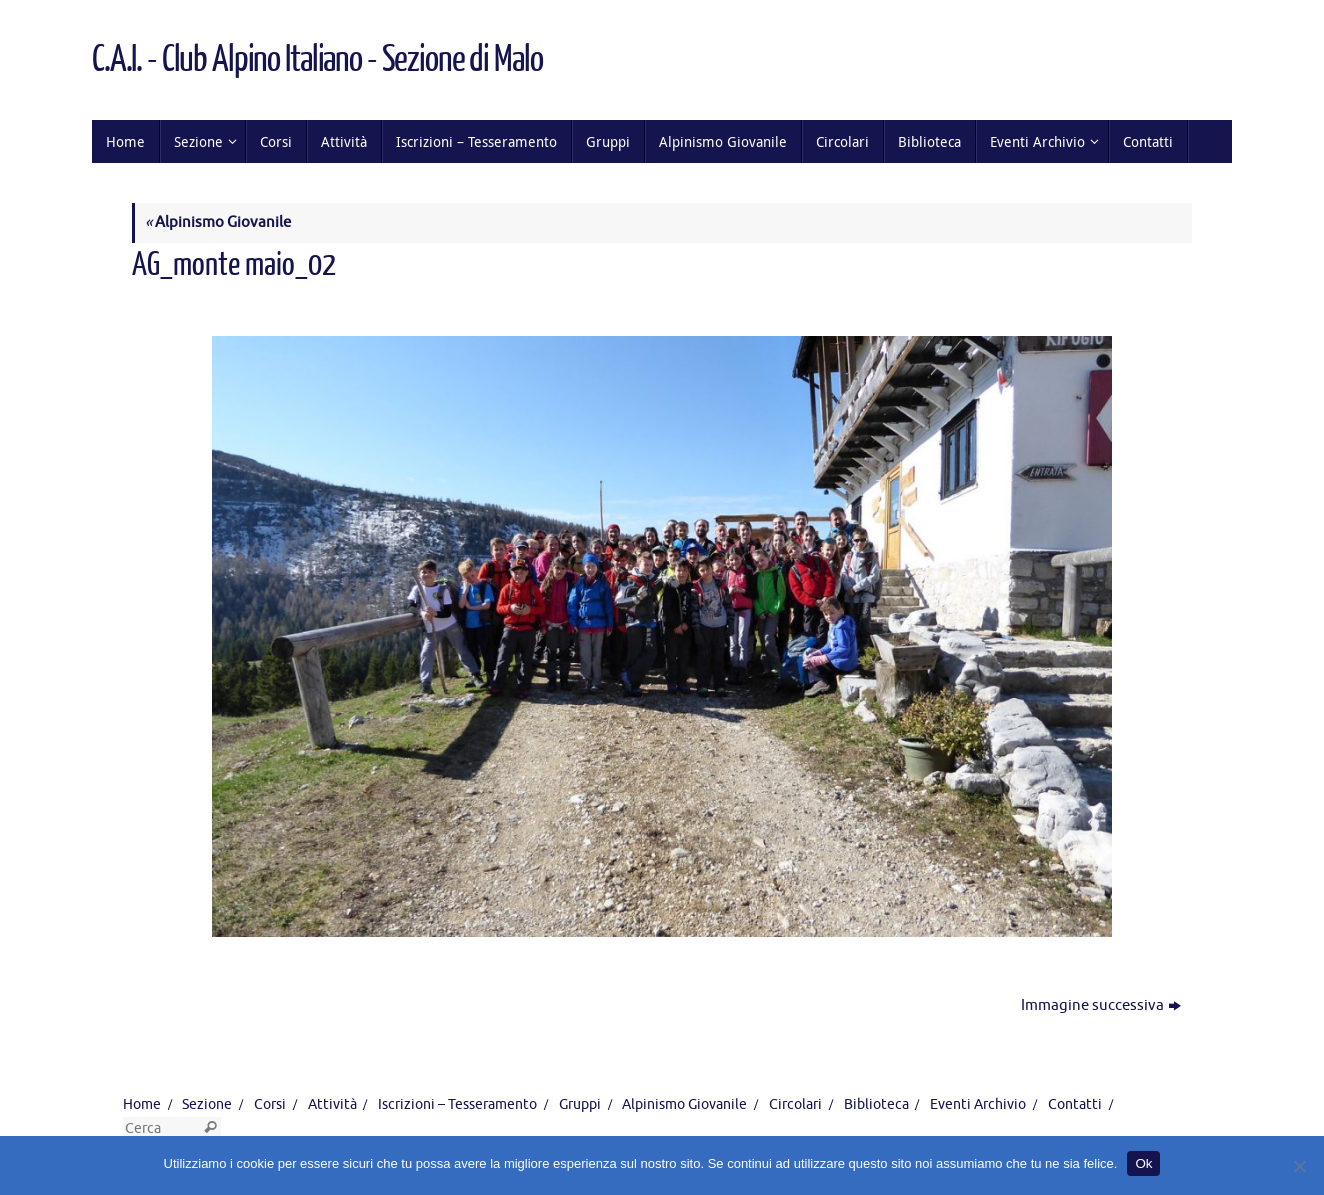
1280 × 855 (346, 301)
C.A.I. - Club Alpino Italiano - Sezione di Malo (317, 60)
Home (142, 1104)
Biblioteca (876, 1104)
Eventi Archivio (978, 1104)
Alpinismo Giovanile (218, 222)
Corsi (270, 1104)
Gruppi (580, 1104)
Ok (1143, 1163)
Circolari (795, 1104)
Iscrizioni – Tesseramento (457, 1104)
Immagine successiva (1101, 1005)
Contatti (1075, 1104)
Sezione (207, 1104)
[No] (1299, 1166)
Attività (332, 1104)
